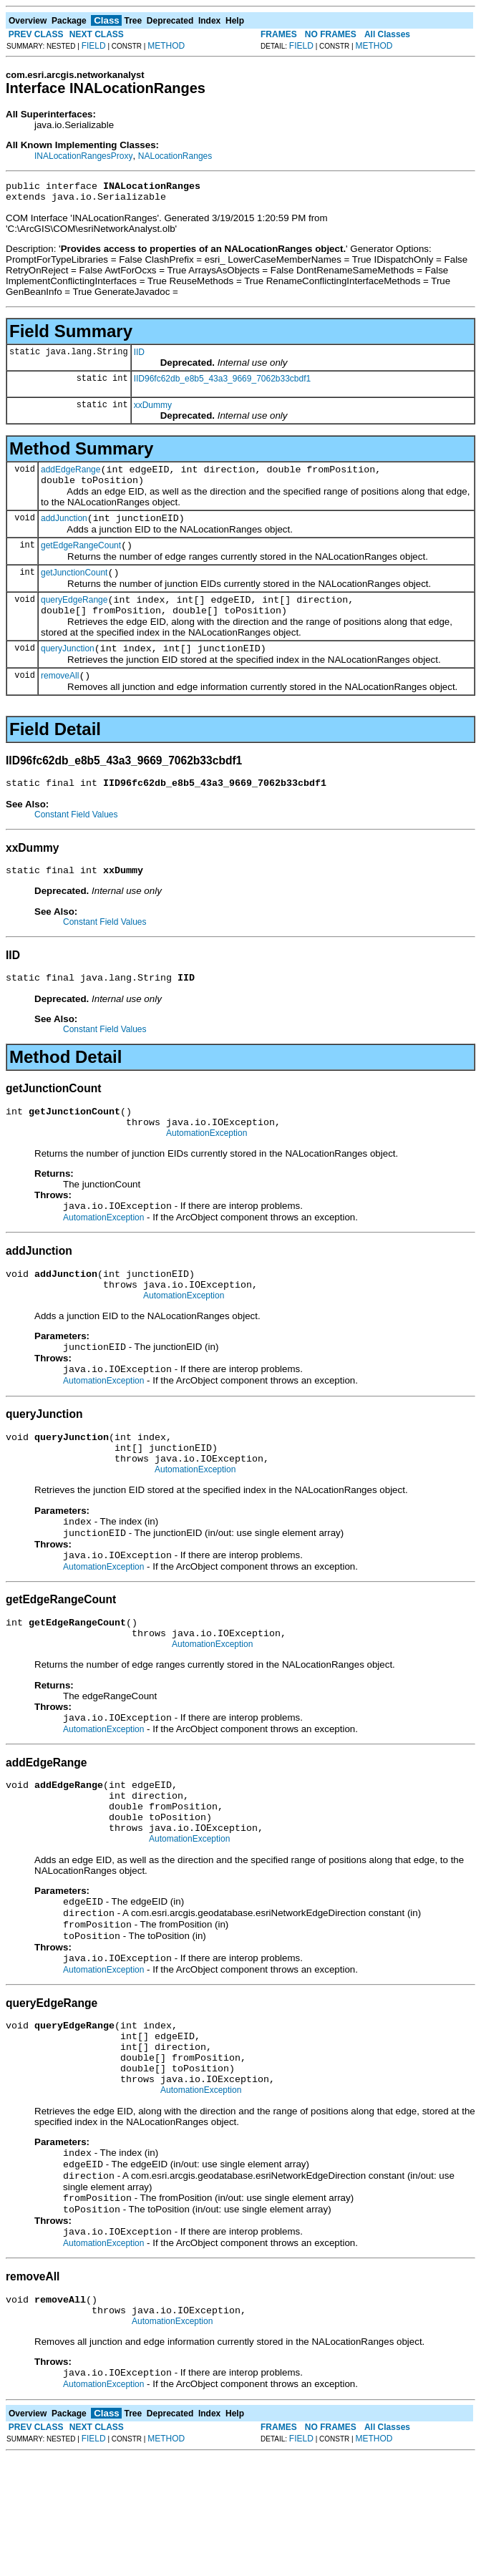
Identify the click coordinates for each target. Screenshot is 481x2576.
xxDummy (153, 409)
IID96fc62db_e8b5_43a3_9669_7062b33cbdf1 (222, 383)
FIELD (94, 46)
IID (139, 356)
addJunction (64, 529)
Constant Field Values (76, 840)
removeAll (60, 699)
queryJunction (67, 670)
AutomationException (206, 1170)
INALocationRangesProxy (83, 156)
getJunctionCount (74, 588)
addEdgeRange (70, 476)
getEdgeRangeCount (81, 558)
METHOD (166, 46)
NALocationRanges (175, 156)
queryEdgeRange (74, 617)
